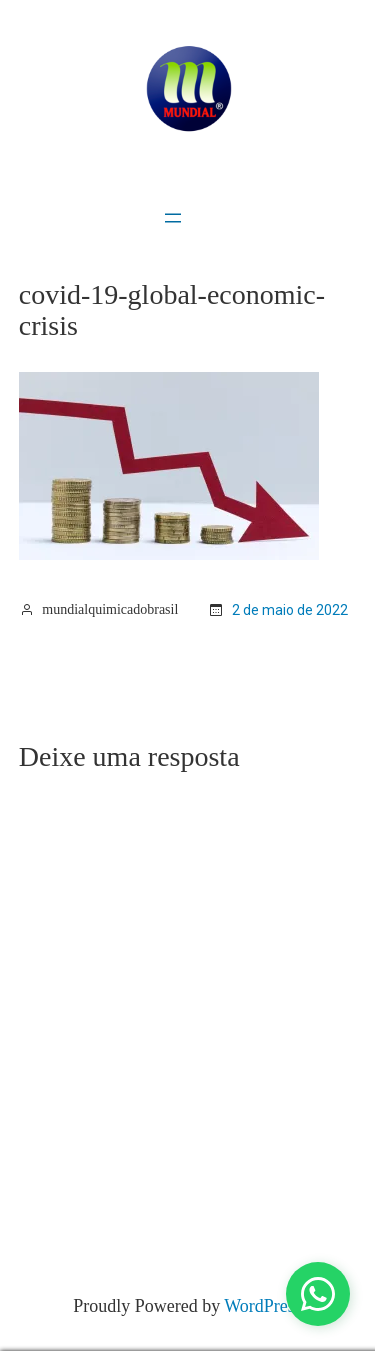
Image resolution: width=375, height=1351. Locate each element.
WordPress (263, 1306)
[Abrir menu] (173, 218)
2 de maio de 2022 (290, 610)
